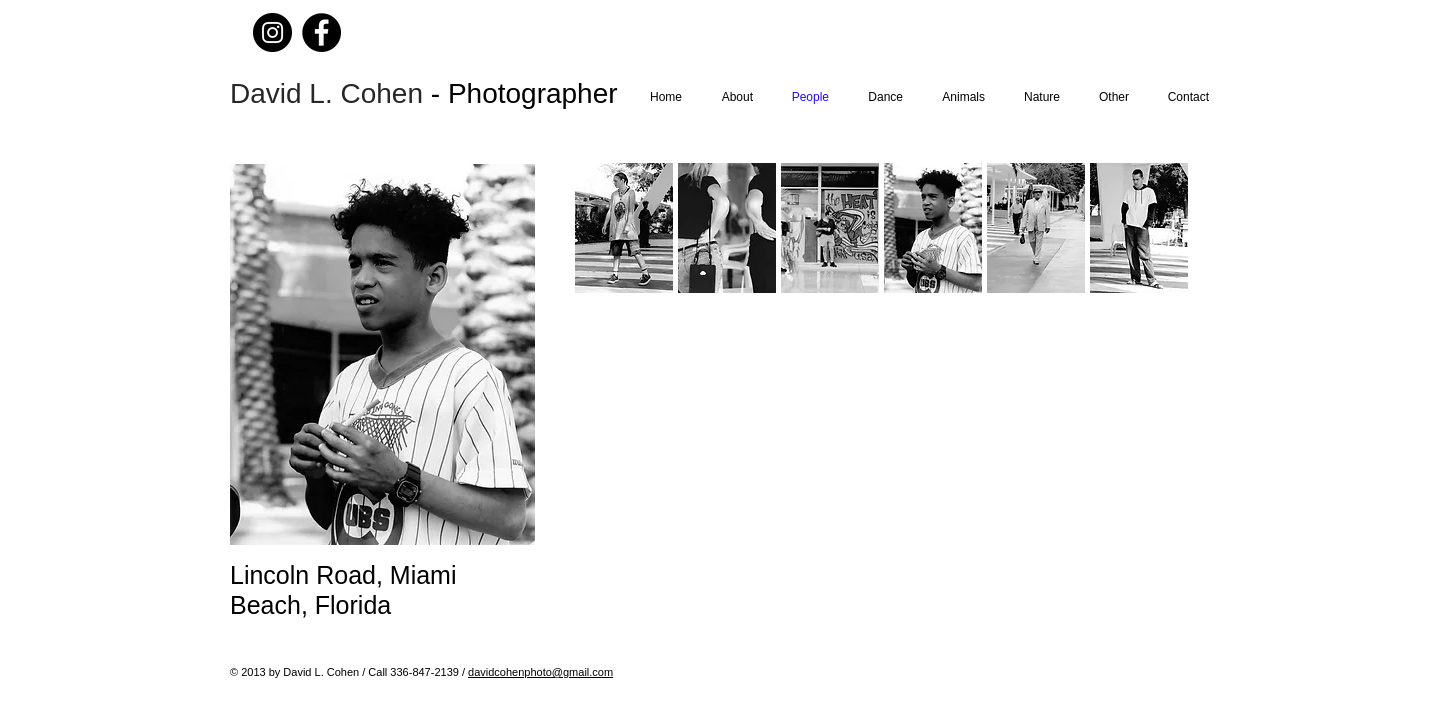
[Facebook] (321, 32)
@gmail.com (582, 672)
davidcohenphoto (510, 672)
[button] (727, 228)
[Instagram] (272, 32)
